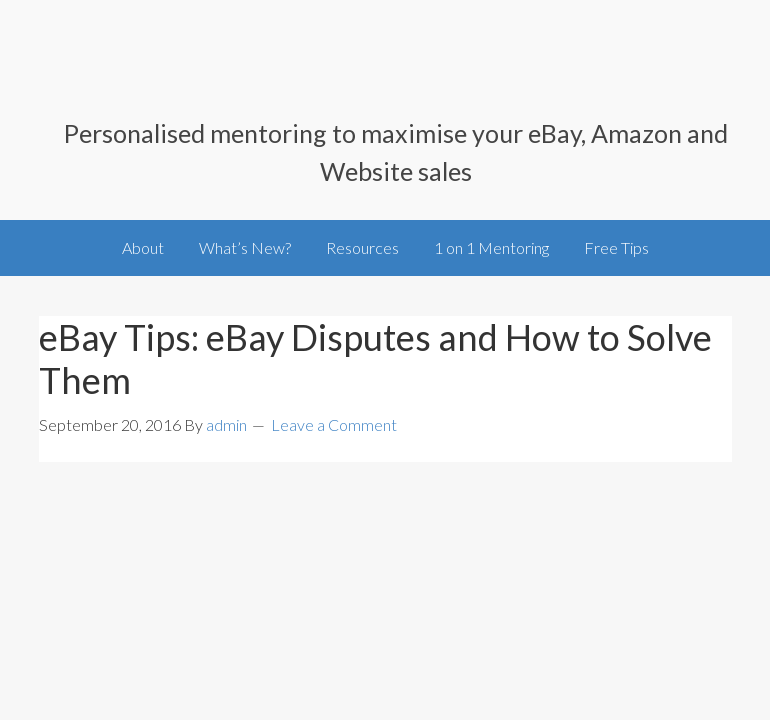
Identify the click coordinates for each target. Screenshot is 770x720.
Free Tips (616, 247)
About (143, 247)
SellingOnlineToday (124, 71)
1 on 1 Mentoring (491, 247)
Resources (362, 247)
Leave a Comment (334, 424)
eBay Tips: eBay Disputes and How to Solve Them (375, 358)
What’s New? (245, 247)
